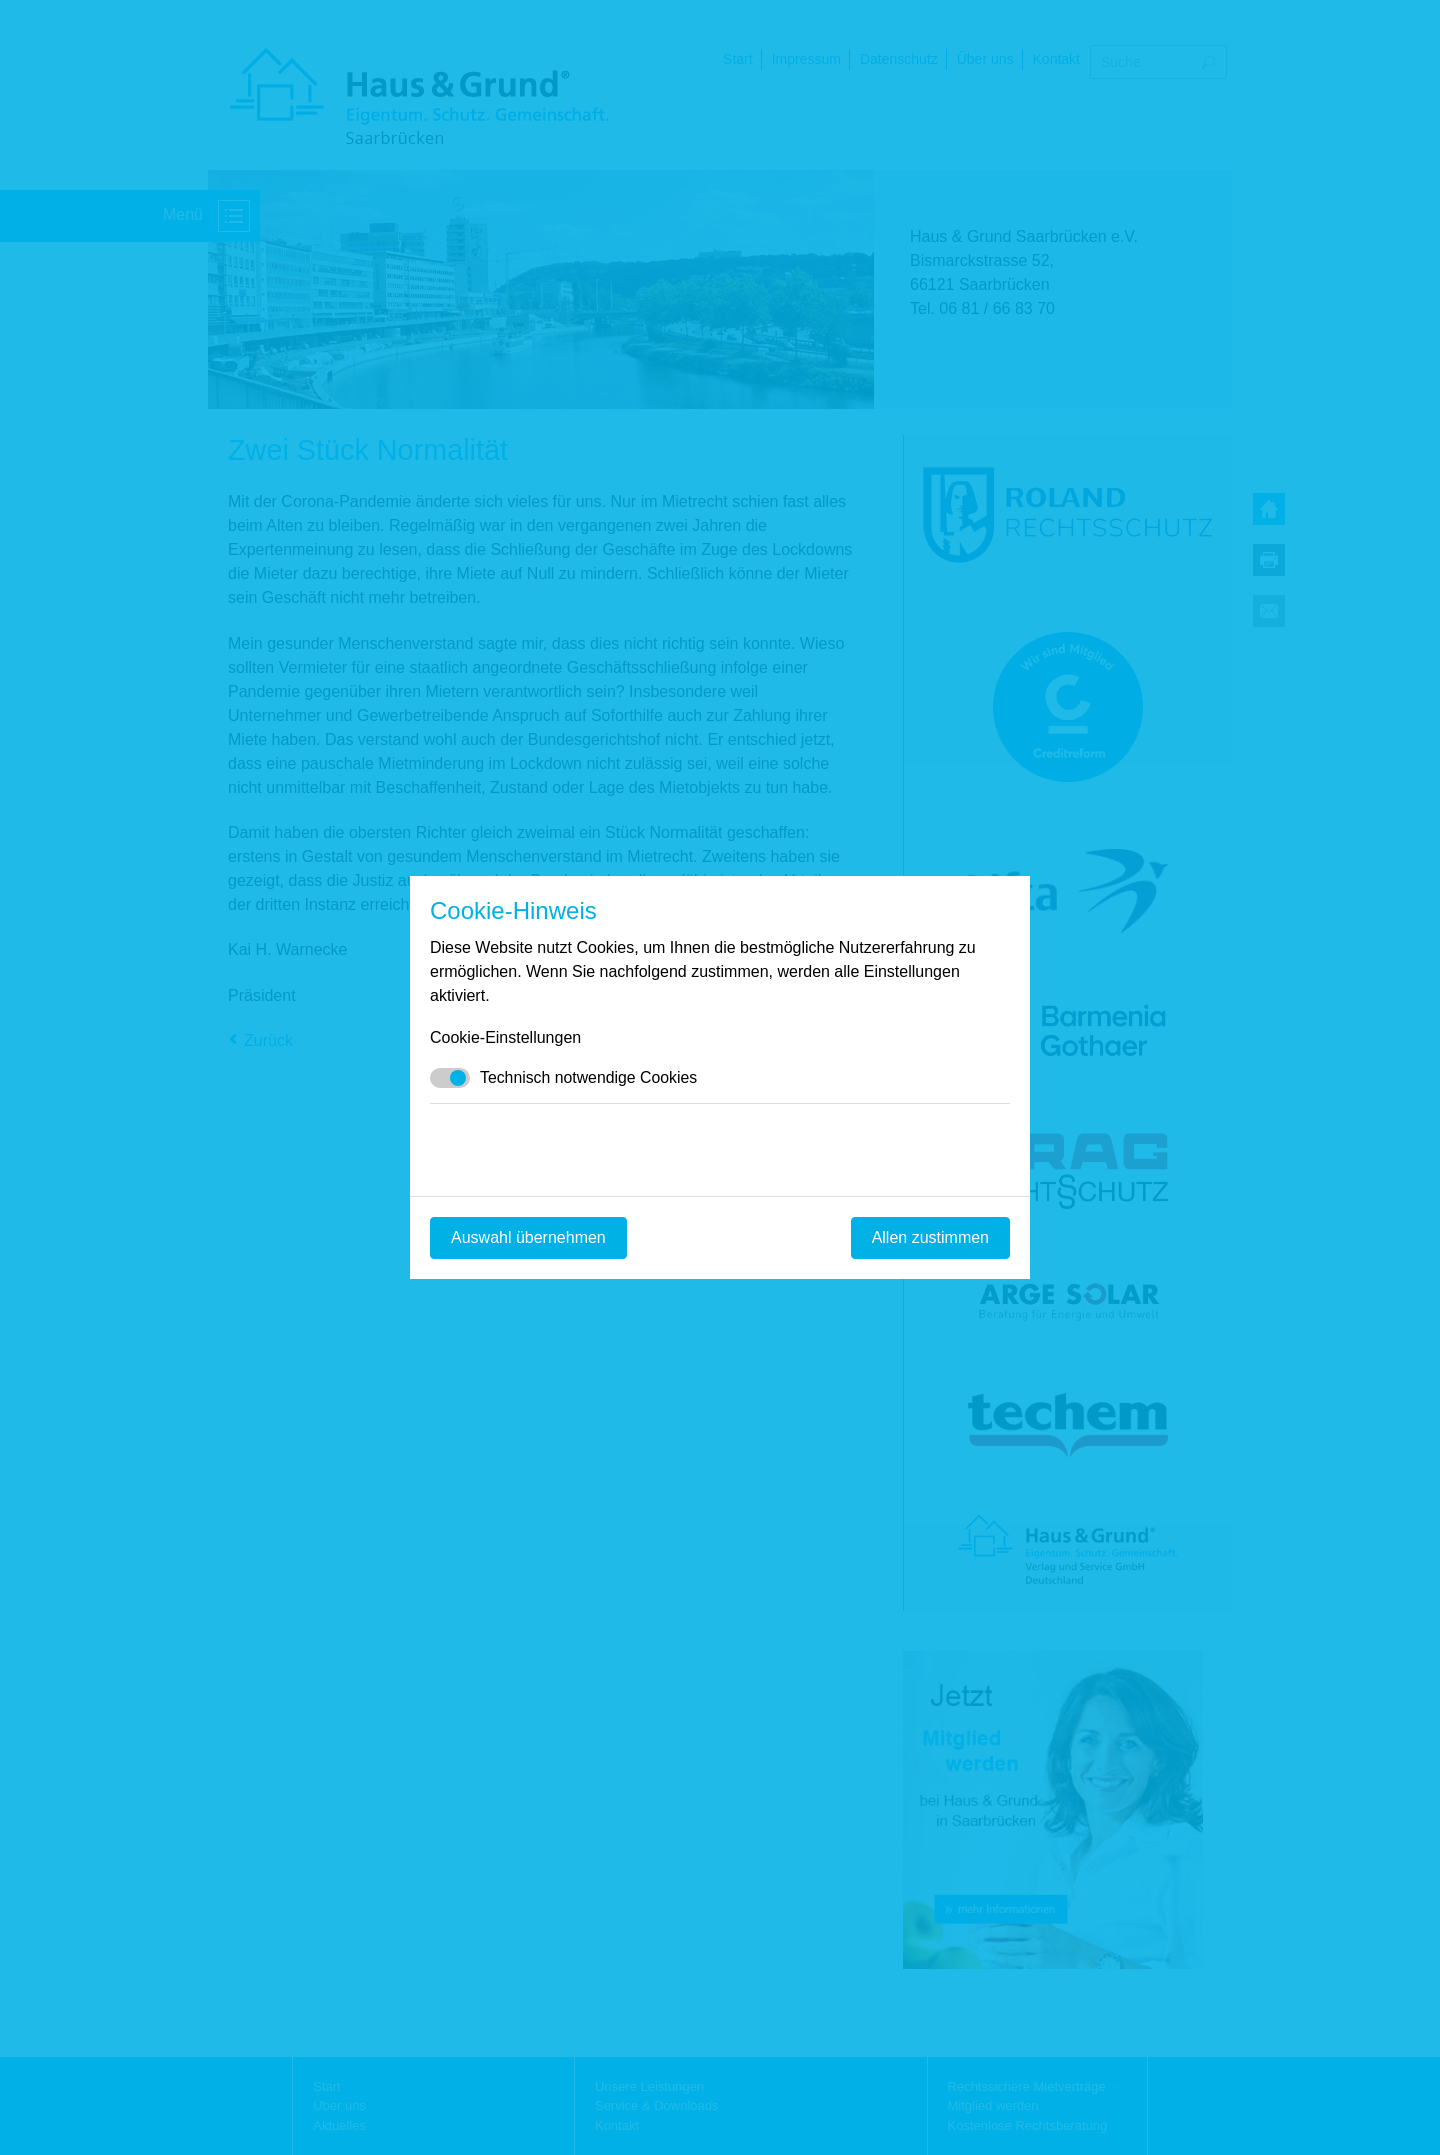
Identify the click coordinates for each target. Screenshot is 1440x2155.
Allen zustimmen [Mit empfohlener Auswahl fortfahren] (930, 1237)
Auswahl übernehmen (528, 1237)
